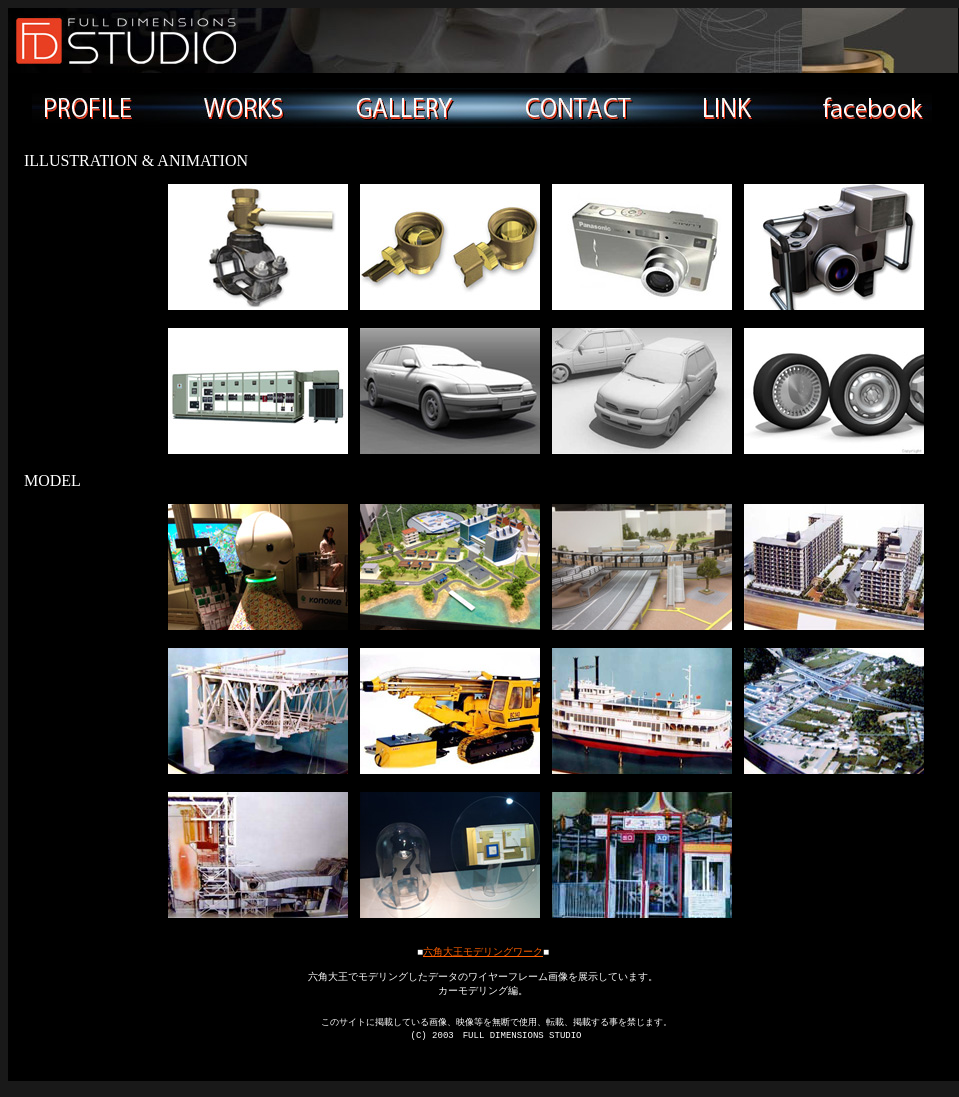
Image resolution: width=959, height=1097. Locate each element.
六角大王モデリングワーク (483, 952)
